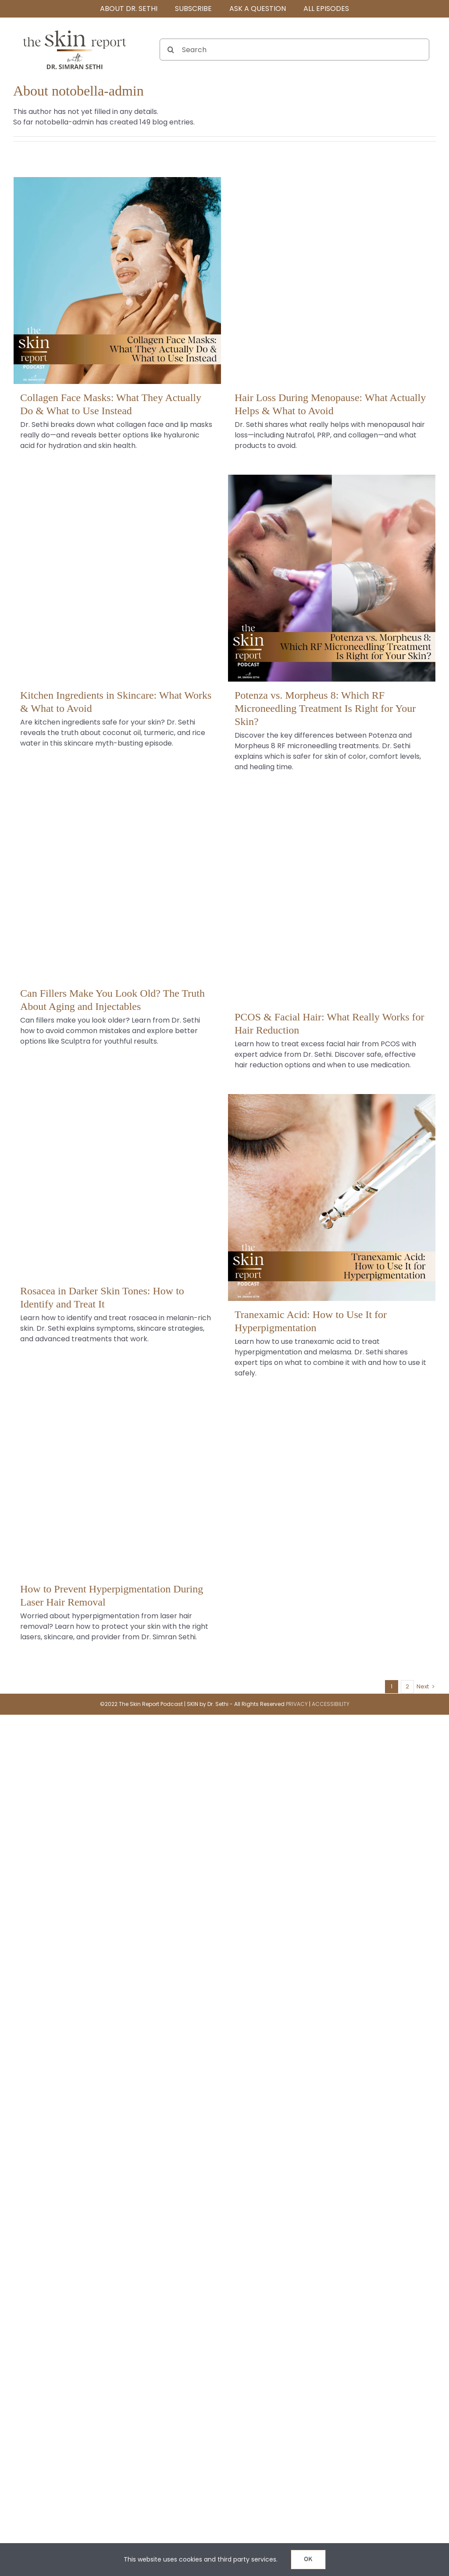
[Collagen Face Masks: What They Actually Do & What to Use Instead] (117, 280)
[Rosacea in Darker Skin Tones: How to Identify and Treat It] (117, 1174)
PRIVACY (297, 1704)
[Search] (294, 49)
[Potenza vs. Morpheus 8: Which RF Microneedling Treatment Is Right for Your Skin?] (331, 578)
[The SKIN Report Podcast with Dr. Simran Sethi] (74, 30)
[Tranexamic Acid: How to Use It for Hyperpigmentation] (331, 1197)
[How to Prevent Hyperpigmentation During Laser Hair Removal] (117, 1472)
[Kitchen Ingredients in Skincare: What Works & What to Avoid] (117, 578)
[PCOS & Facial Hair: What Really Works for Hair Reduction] (331, 900)
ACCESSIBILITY (330, 1704)
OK (308, 2559)
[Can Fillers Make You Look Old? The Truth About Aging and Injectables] (117, 876)
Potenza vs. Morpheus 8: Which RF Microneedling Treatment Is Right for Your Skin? (325, 708)
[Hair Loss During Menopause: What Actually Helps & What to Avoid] (331, 280)
